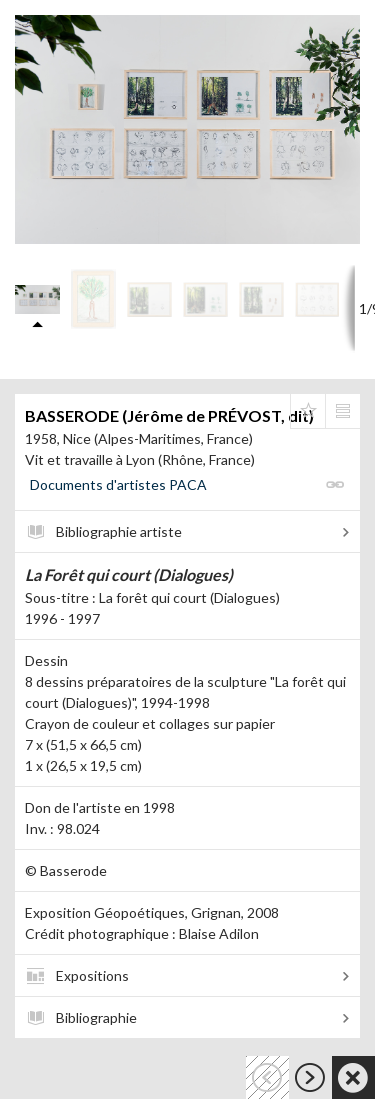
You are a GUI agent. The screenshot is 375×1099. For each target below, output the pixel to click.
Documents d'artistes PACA (118, 484)
